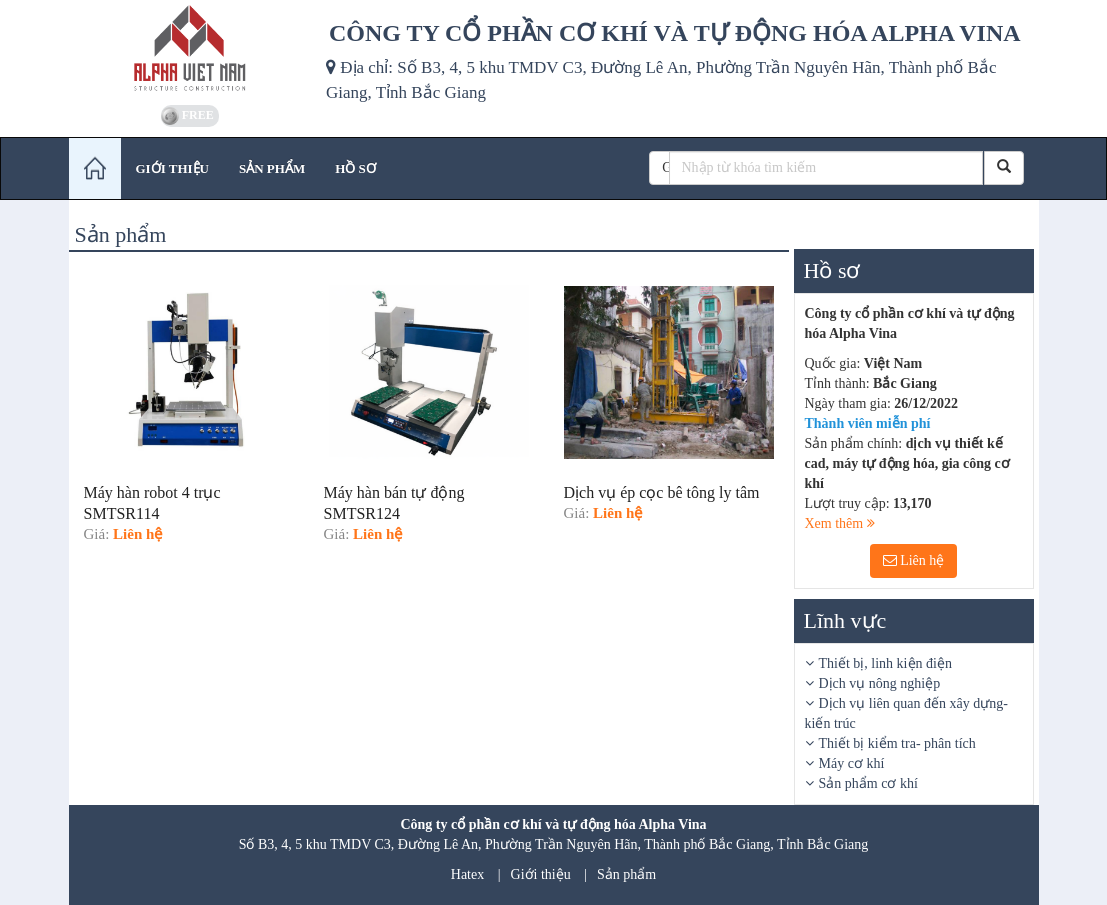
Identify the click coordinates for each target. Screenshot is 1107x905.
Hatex (467, 874)
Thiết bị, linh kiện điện (885, 663)
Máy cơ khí (852, 763)
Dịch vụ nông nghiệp (880, 683)
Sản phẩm (626, 874)
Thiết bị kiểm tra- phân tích (897, 743)
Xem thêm (840, 523)
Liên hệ (914, 560)
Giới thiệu (541, 874)
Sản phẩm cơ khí (868, 783)
